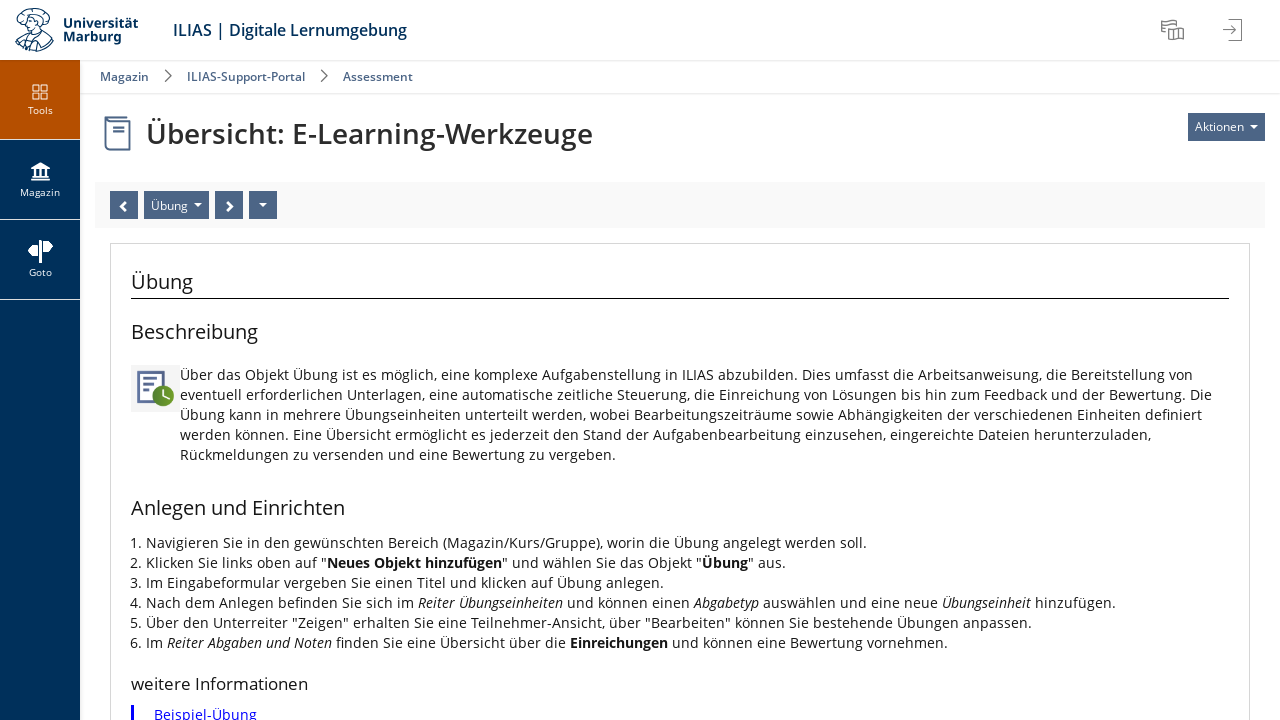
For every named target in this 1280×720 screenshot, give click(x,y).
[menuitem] (1175, 30)
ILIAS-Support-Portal (246, 76)
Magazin (124, 76)
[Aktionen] (263, 205)
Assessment (378, 76)
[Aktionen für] (1226, 127)
